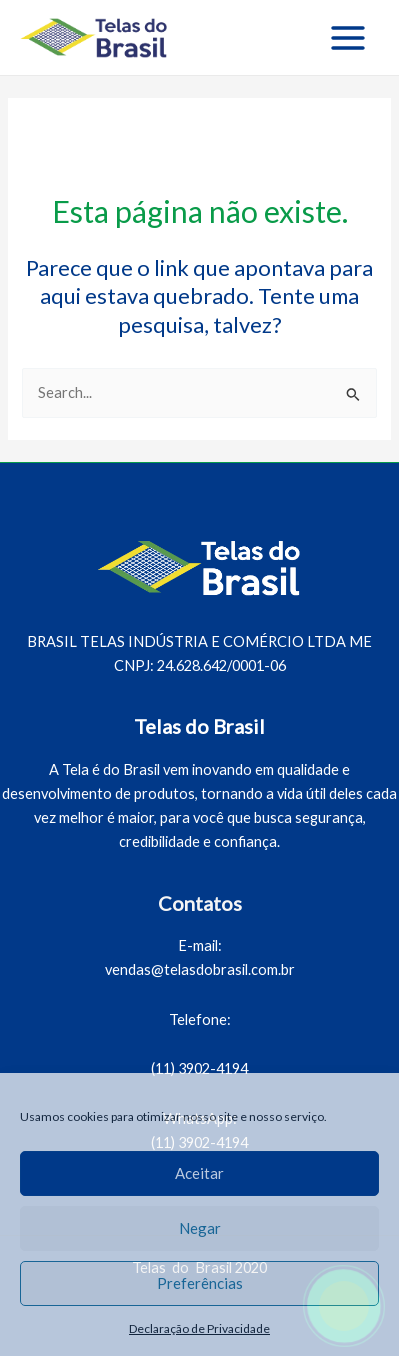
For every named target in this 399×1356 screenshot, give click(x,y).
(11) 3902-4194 (199, 1068)
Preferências (200, 1283)
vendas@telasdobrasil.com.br (200, 969)
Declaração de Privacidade (199, 1328)
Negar (200, 1228)
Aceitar (199, 1173)
